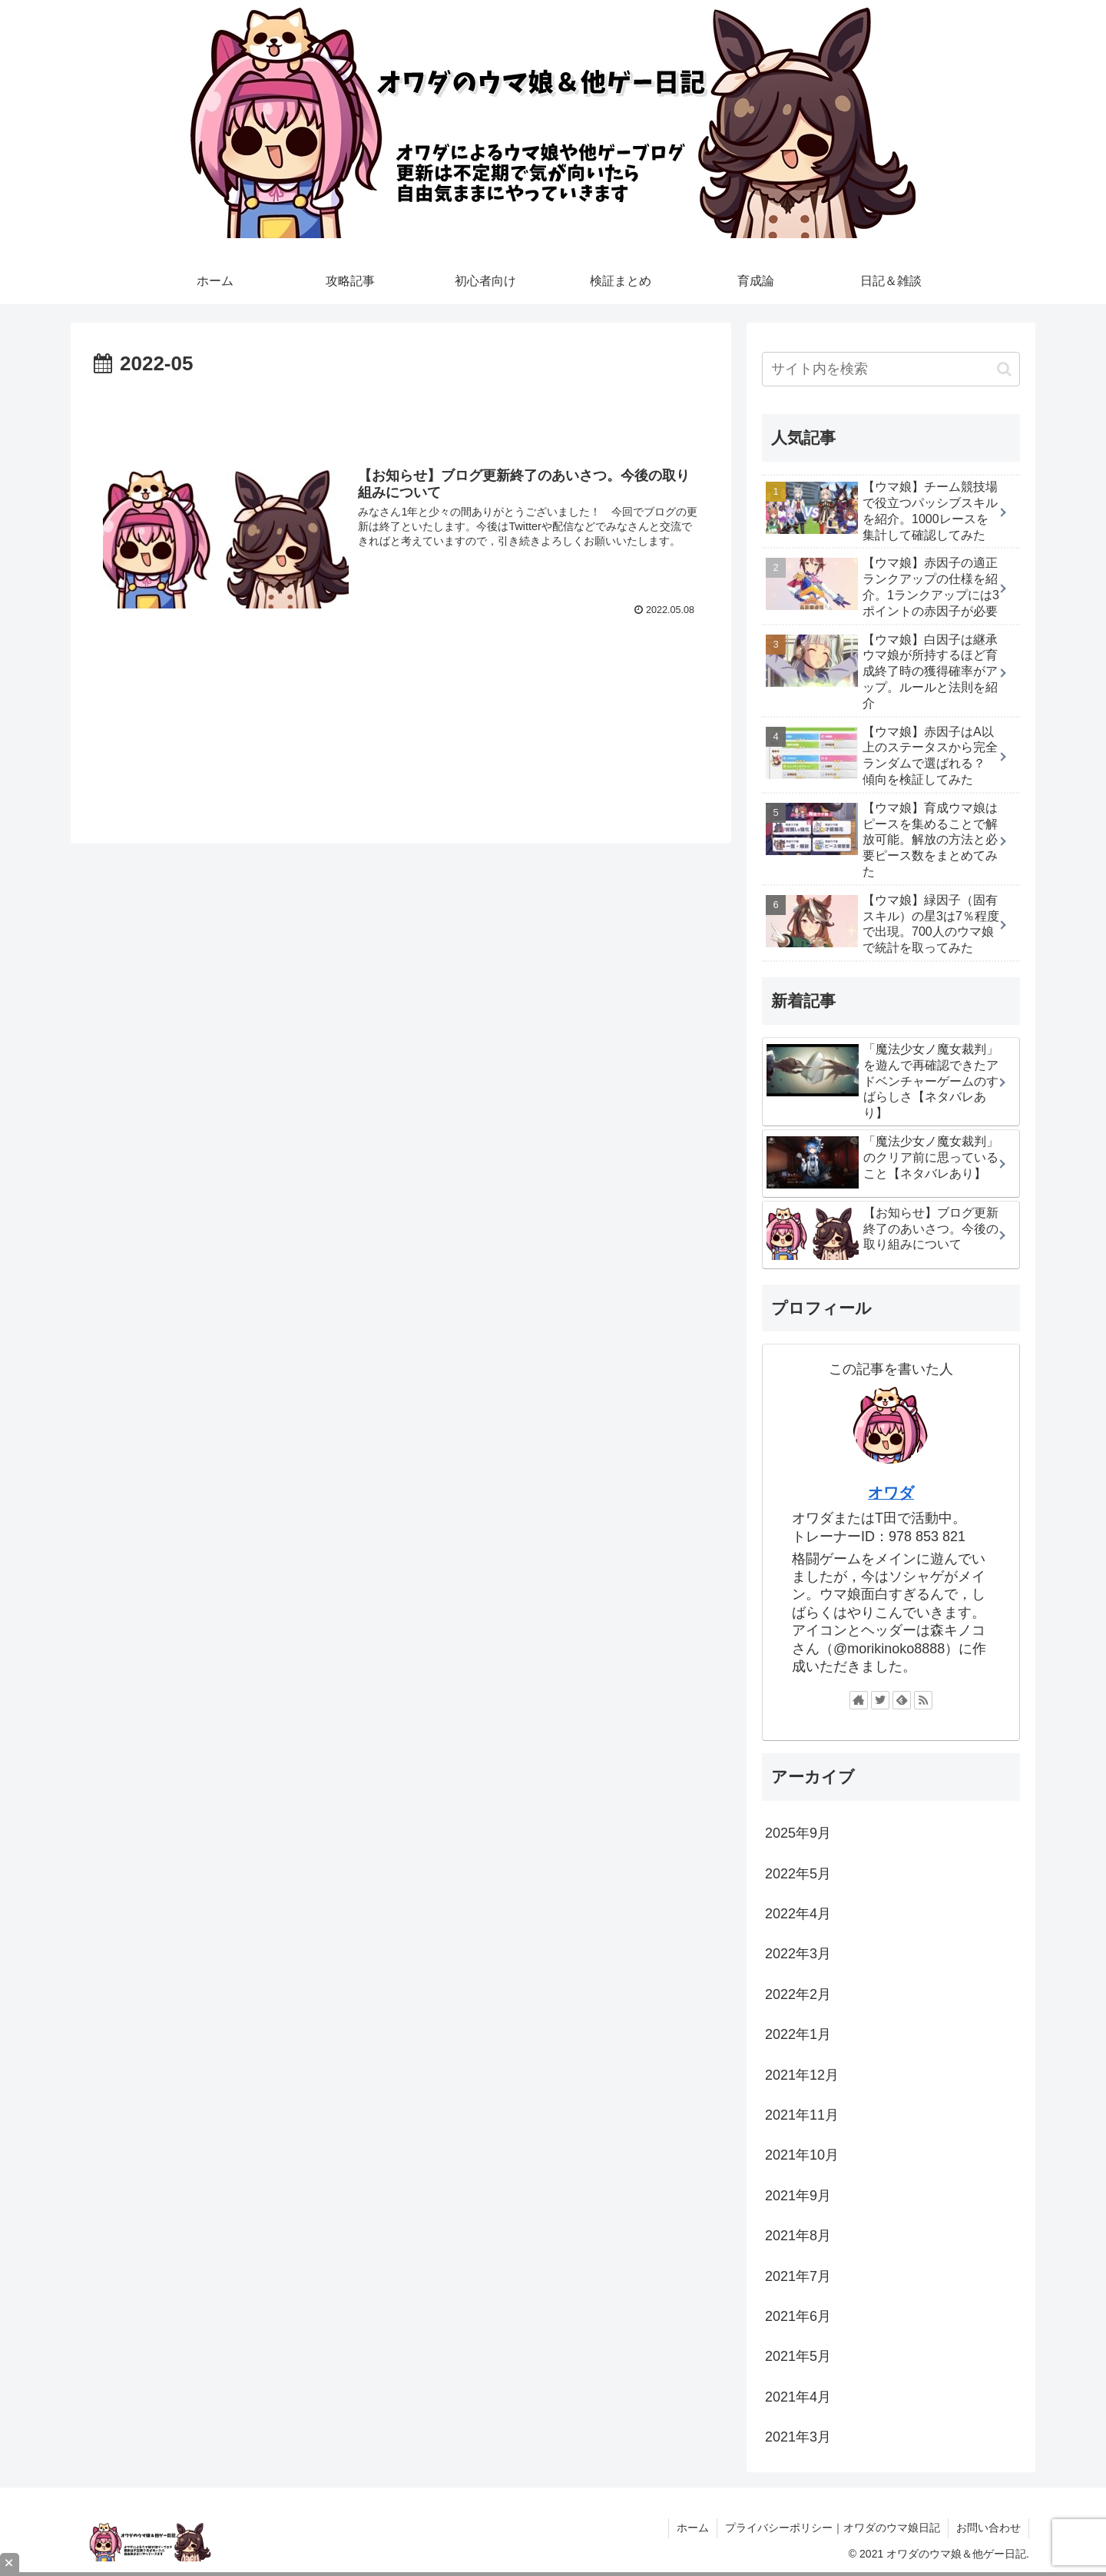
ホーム (693, 2527)
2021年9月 (798, 2195)
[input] (891, 369)
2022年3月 (798, 1953)
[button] (1004, 369)
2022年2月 (798, 1994)
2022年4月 (798, 1913)
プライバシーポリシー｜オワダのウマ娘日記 (832, 2527)
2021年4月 (798, 2397)
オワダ (891, 1492)
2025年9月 (798, 1833)
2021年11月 (802, 2115)
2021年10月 (802, 2155)
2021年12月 (802, 2075)
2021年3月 (798, 2437)
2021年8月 (798, 2235)
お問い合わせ (988, 2527)
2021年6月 (798, 2316)
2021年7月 (798, 2276)
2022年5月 (798, 1873)
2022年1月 (798, 2034)
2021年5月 (798, 2356)
